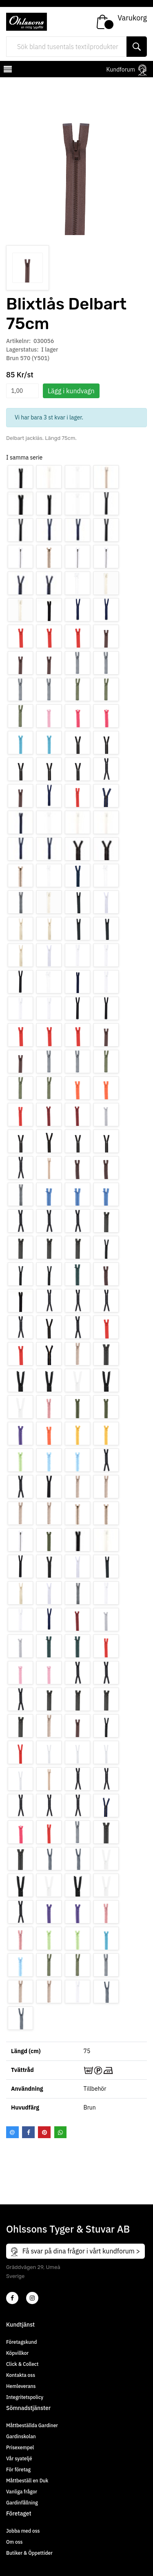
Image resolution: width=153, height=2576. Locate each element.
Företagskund (21, 2342)
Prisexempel (20, 2447)
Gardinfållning (22, 2503)
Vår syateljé (19, 2458)
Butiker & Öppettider (29, 2553)
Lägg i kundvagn (71, 391)
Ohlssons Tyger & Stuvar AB (68, 2228)
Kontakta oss (20, 2375)
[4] (32, 2298)
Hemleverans (20, 2386)
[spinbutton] (22, 391)
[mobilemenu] (7, 70)
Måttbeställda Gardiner (32, 2425)
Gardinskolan (21, 2436)
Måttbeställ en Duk (27, 2480)
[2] (12, 2298)
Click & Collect (22, 2364)
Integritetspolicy (24, 2397)
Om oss (14, 2542)
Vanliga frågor (21, 2492)
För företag (18, 2469)
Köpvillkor (17, 2353)
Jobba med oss (23, 2531)
